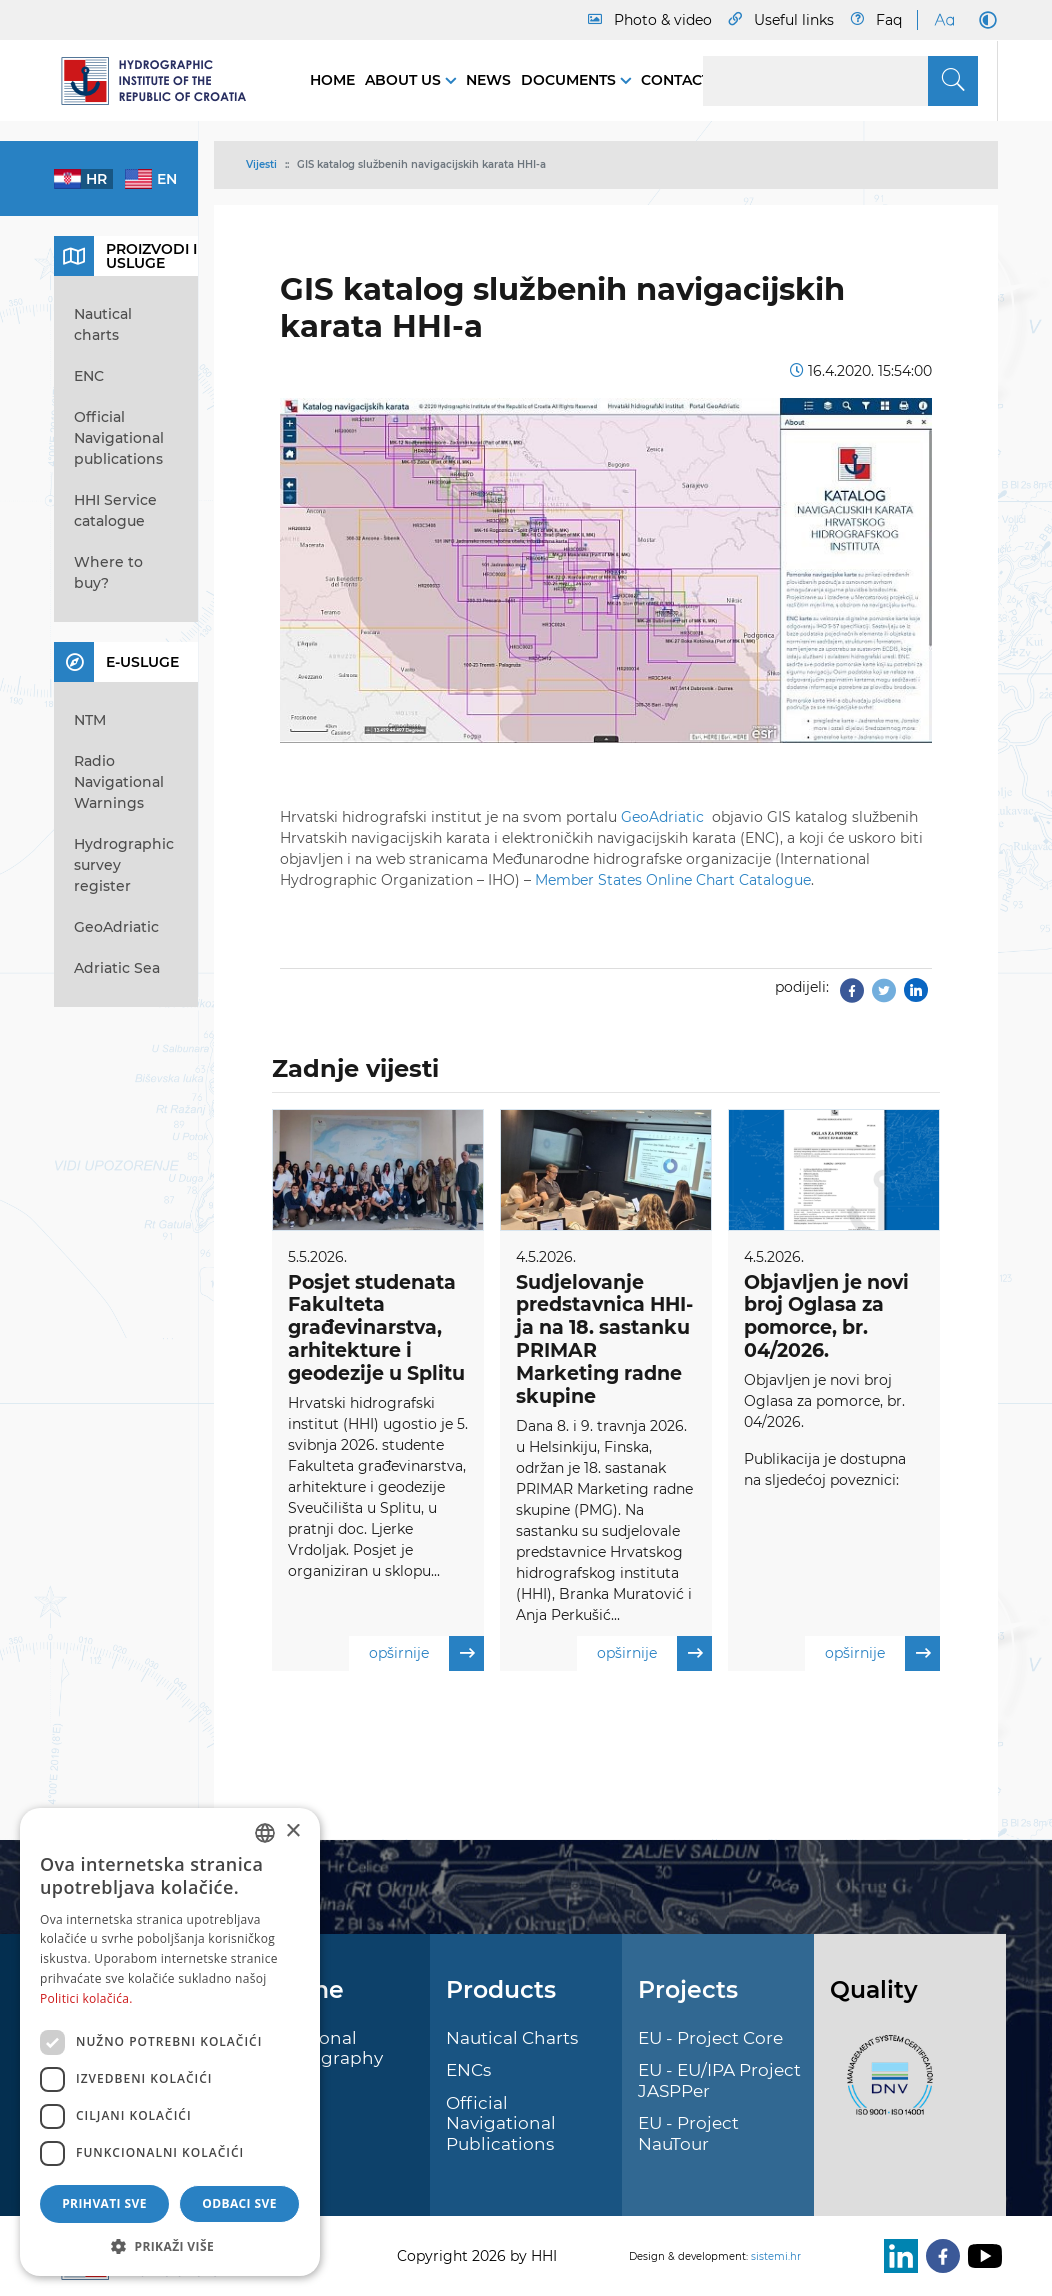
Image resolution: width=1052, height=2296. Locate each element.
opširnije (426, 1653)
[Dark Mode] (984, 20)
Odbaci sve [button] (239, 2203)
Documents (570, 80)
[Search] (840, 81)
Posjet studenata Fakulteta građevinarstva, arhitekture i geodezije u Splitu (376, 1328)
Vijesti (261, 164)
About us (405, 80)
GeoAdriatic (664, 817)
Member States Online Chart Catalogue (673, 880)
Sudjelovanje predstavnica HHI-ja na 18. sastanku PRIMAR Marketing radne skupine (604, 1339)
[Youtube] (981, 2256)
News (488, 80)
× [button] (292, 1831)
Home (332, 80)
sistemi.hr (776, 2256)
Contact (675, 80)
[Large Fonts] (944, 20)
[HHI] (162, 81)
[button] (170, 2246)
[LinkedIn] (897, 2256)
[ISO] (885, 2087)
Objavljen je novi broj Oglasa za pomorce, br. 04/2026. (826, 1316)
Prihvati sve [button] (104, 2203)
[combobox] (265, 1833)
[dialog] (170, 2042)
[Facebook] (939, 2256)
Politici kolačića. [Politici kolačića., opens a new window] (86, 1998)
